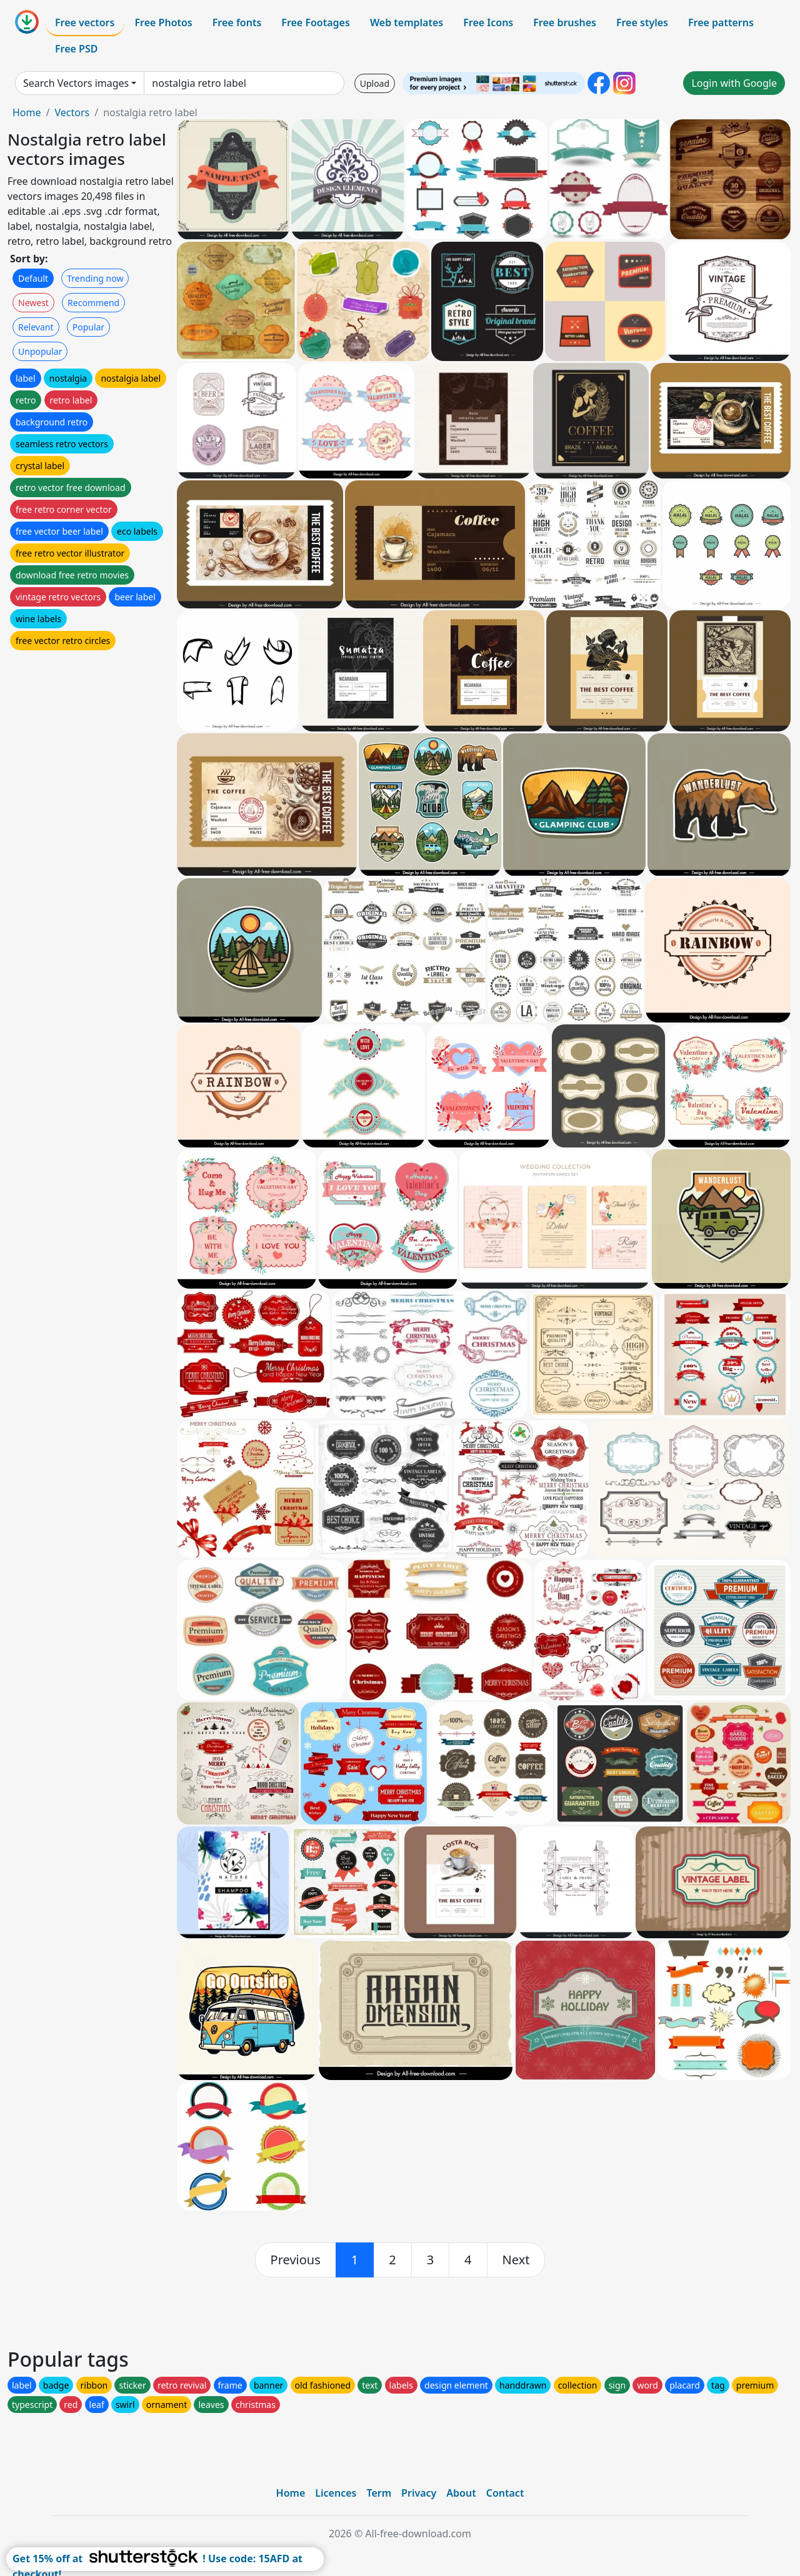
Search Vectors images (76, 83)
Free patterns (721, 22)
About (461, 2493)
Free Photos (163, 22)
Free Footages (315, 22)
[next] (516, 2259)
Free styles (642, 22)
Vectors (71, 112)
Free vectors (84, 22)
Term (378, 2493)
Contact (505, 2493)
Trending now (95, 278)
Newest (33, 303)
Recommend (93, 303)
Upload (374, 83)
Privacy (418, 2493)
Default (33, 278)
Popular (88, 327)
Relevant (36, 327)
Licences (335, 2493)
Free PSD (76, 49)
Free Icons (488, 22)
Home (26, 112)
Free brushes (564, 22)
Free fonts (237, 22)
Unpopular (40, 351)
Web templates (406, 22)
